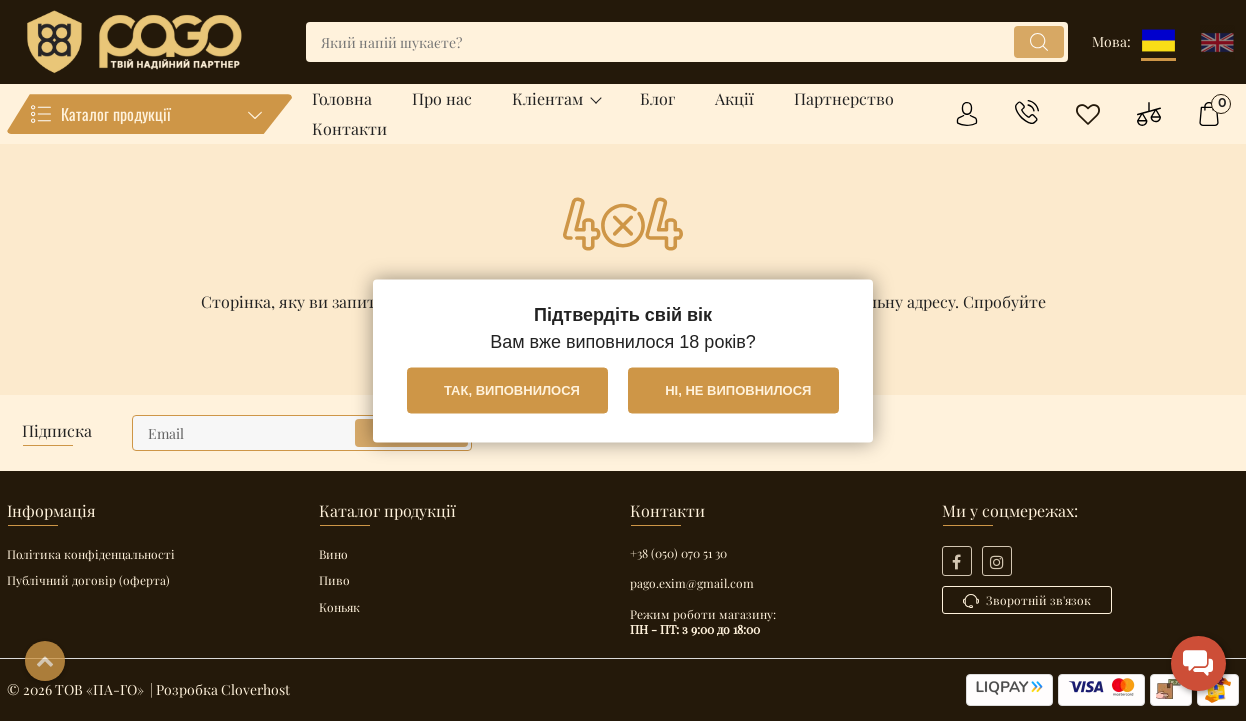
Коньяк (339, 607)
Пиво (334, 580)
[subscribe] (302, 433)
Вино (333, 554)
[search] (687, 42)
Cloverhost (255, 689)
